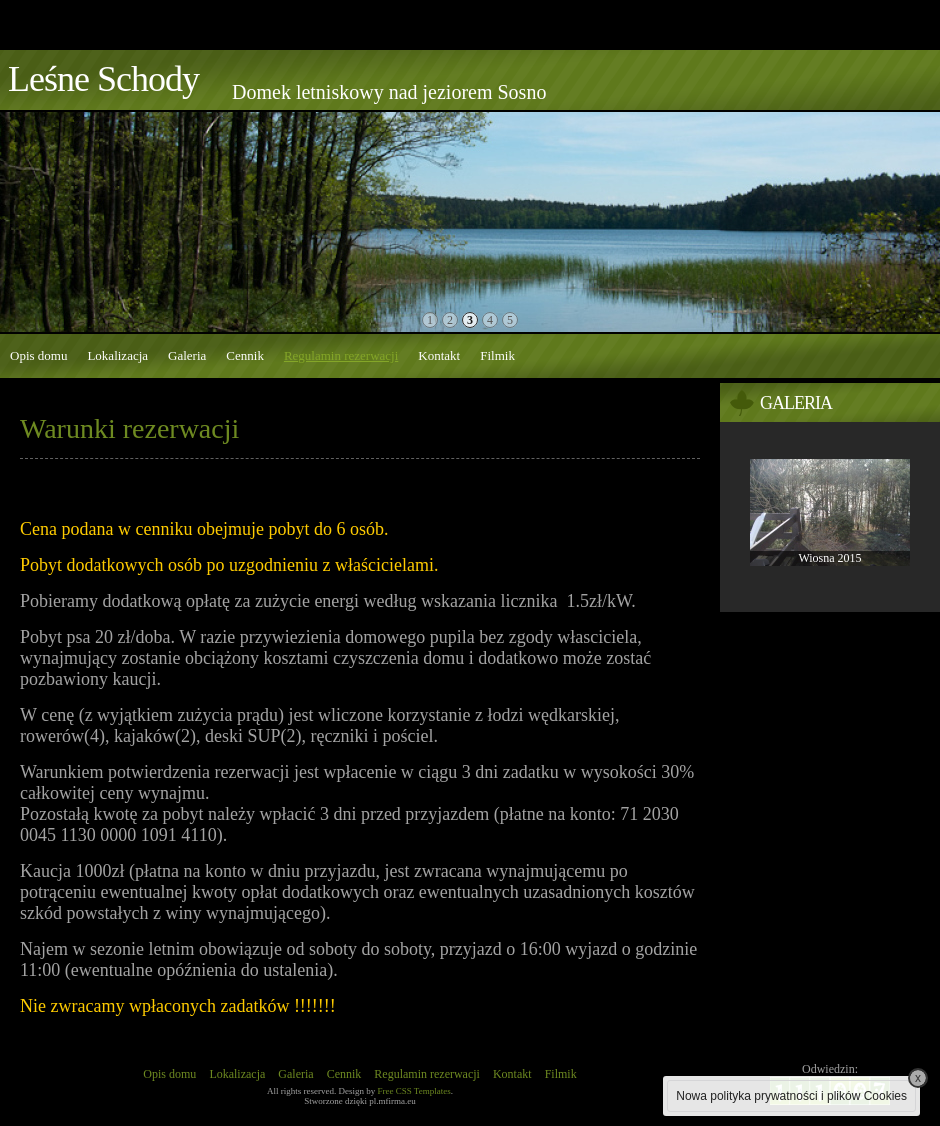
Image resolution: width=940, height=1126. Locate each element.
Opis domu (38, 355)
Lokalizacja (117, 355)
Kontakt (439, 355)
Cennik (245, 355)
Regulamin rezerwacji (341, 355)
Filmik (497, 355)
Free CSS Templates (414, 1091)
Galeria (187, 355)
